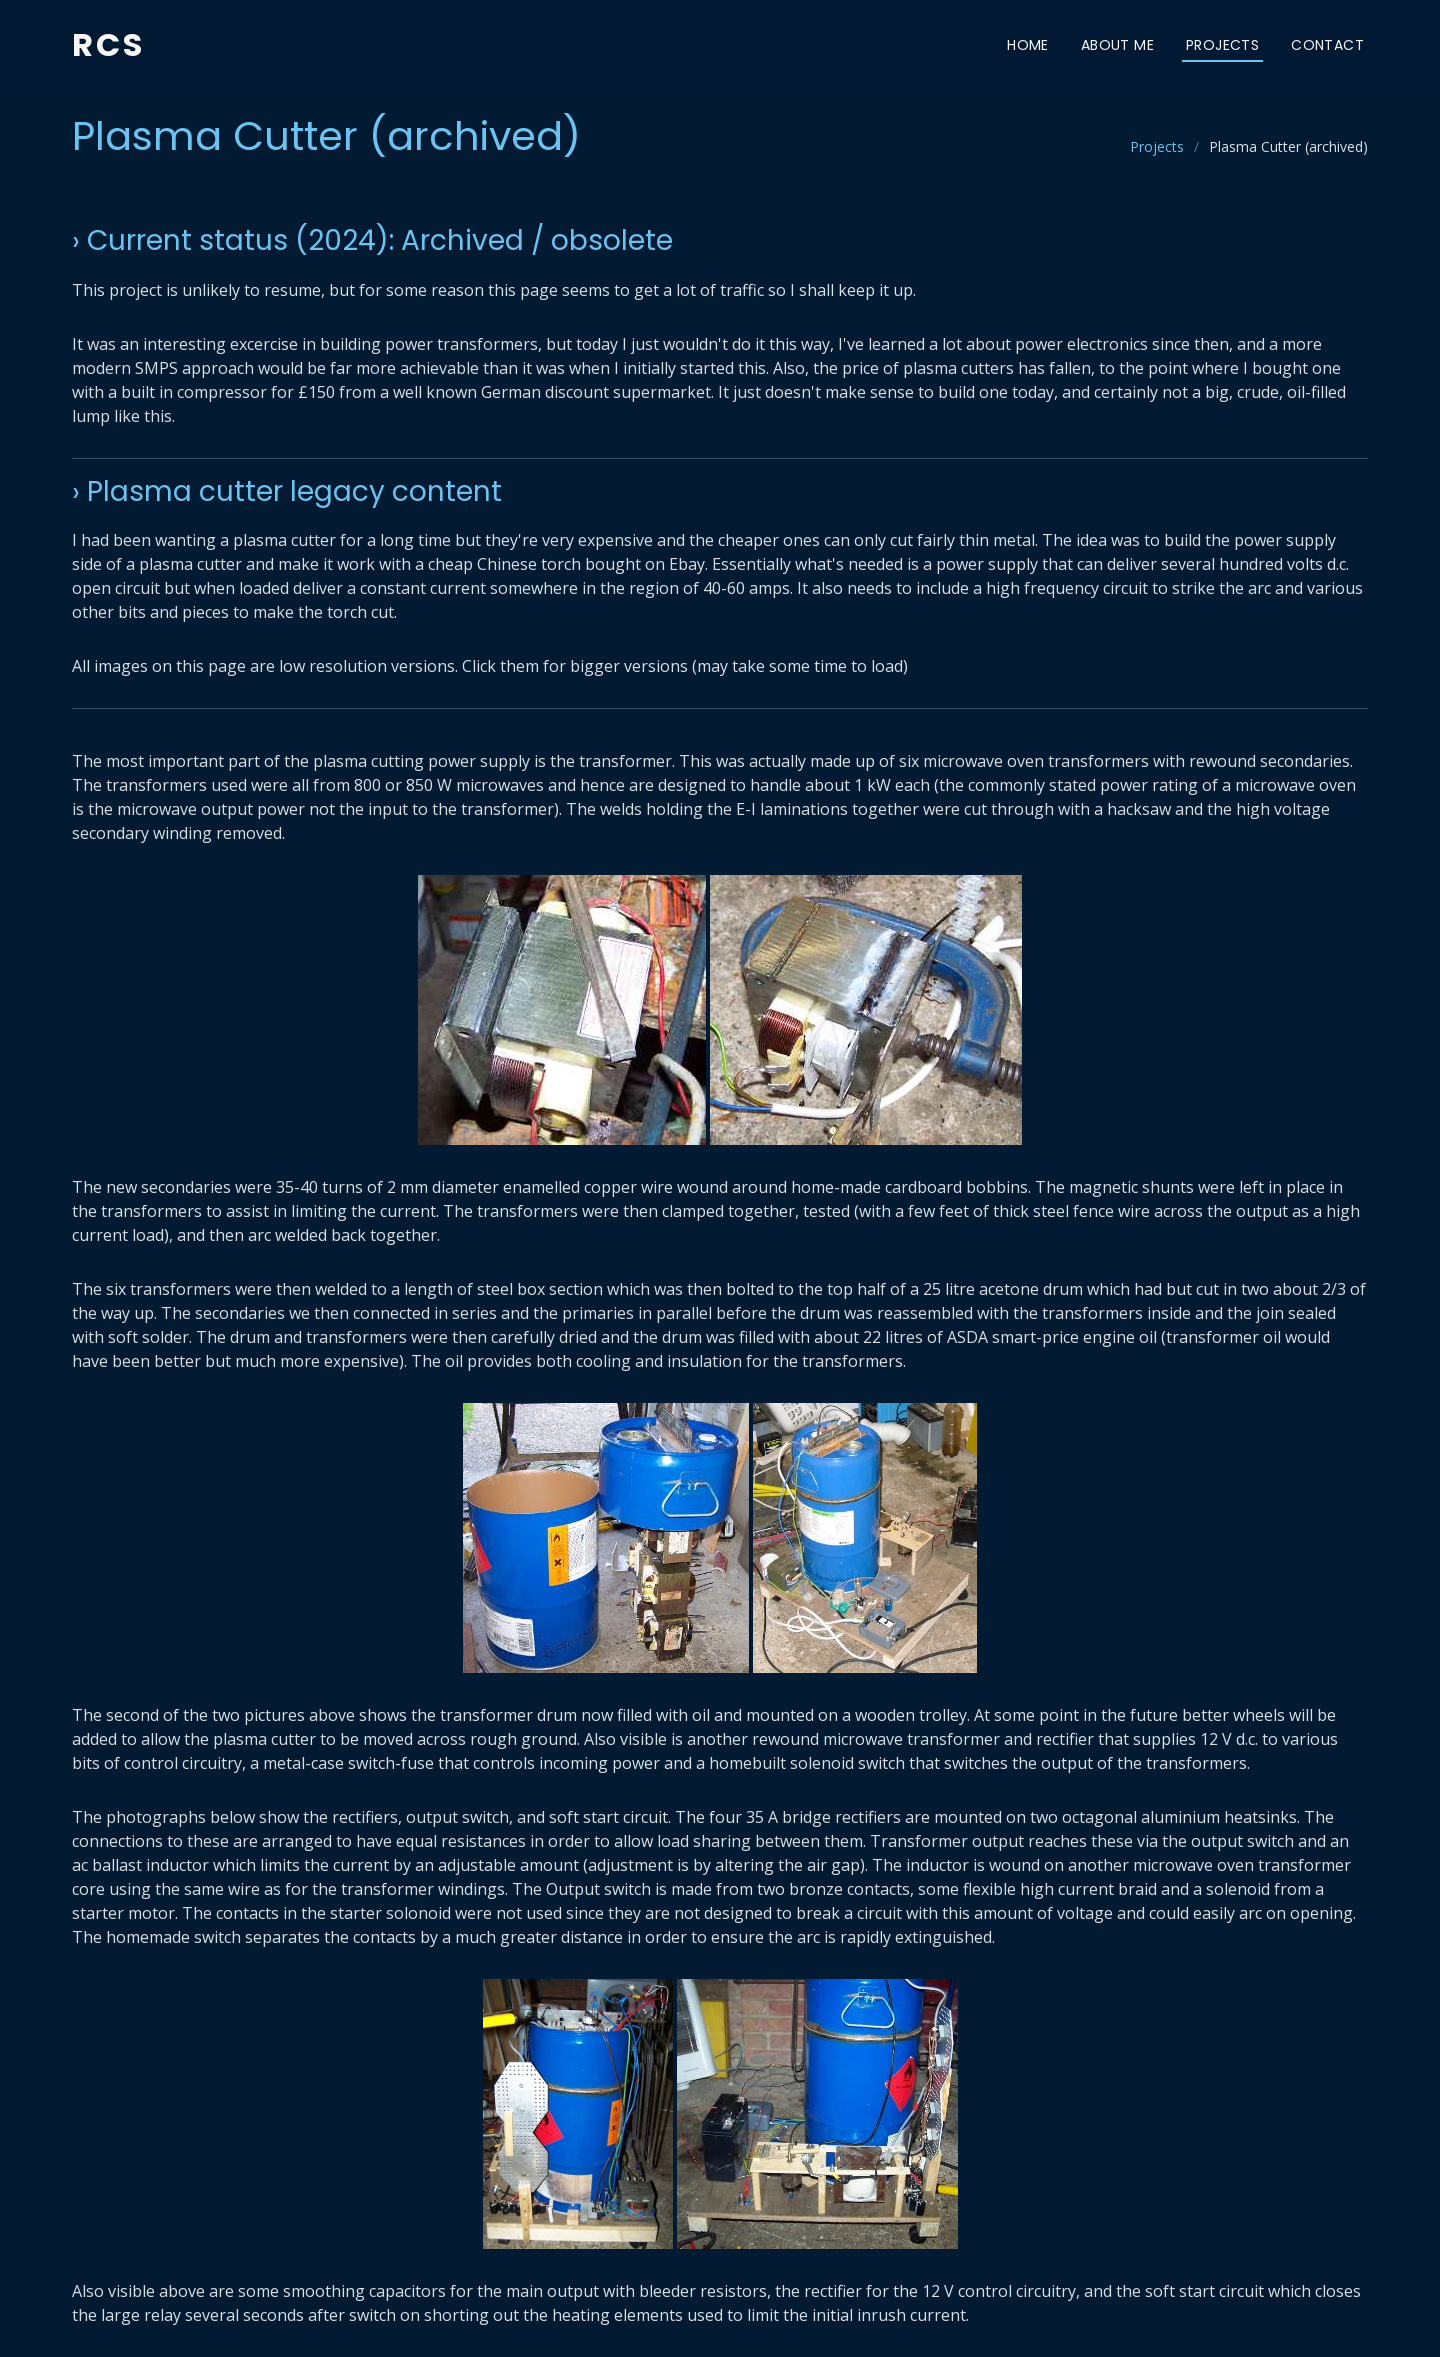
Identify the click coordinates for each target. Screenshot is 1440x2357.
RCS (108, 44)
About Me (1117, 45)
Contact (1327, 45)
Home (1028, 45)
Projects (1222, 45)
